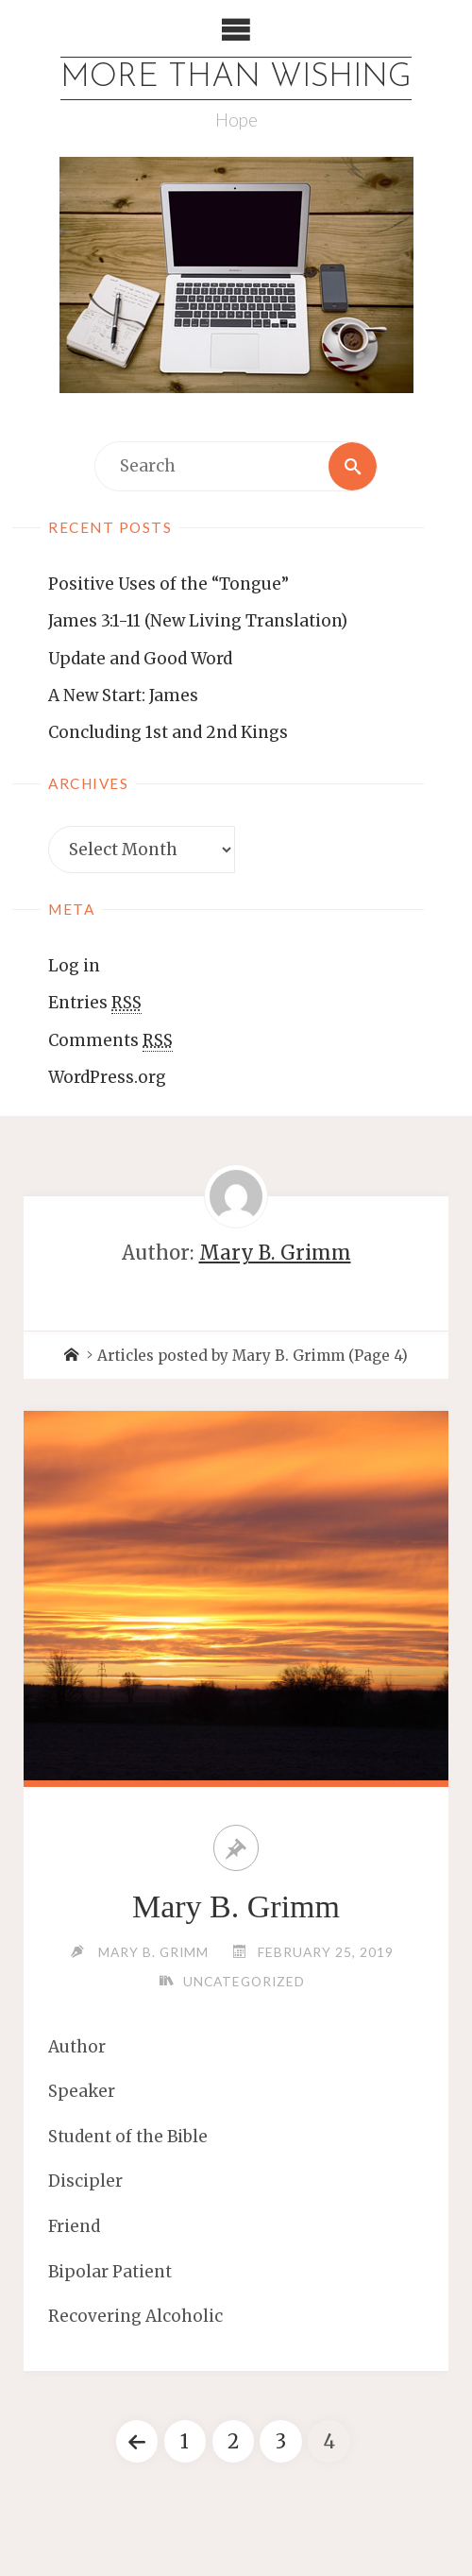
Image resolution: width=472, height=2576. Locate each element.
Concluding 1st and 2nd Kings (168, 732)
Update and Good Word (140, 658)
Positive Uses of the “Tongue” (168, 584)
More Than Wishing (236, 77)
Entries (95, 1003)
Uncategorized (244, 1981)
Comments (110, 1041)
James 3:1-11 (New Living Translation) (197, 620)
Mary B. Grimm (236, 1906)
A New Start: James (123, 695)
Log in (74, 965)
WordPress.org (107, 1077)
